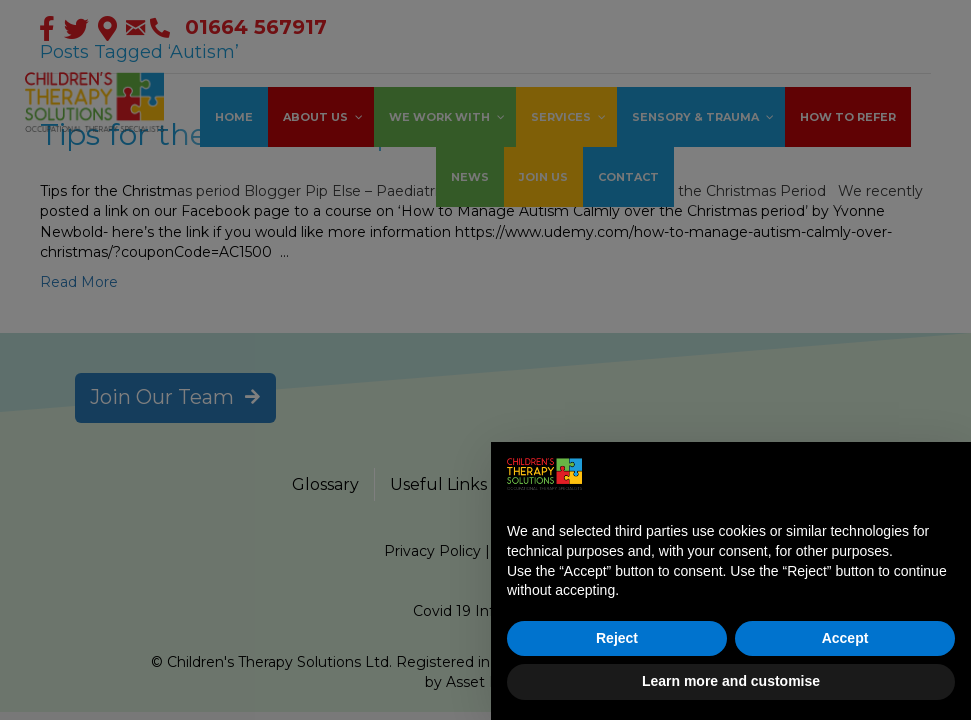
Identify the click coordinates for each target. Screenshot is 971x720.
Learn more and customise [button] (731, 681)
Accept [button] (845, 638)
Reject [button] (617, 638)
